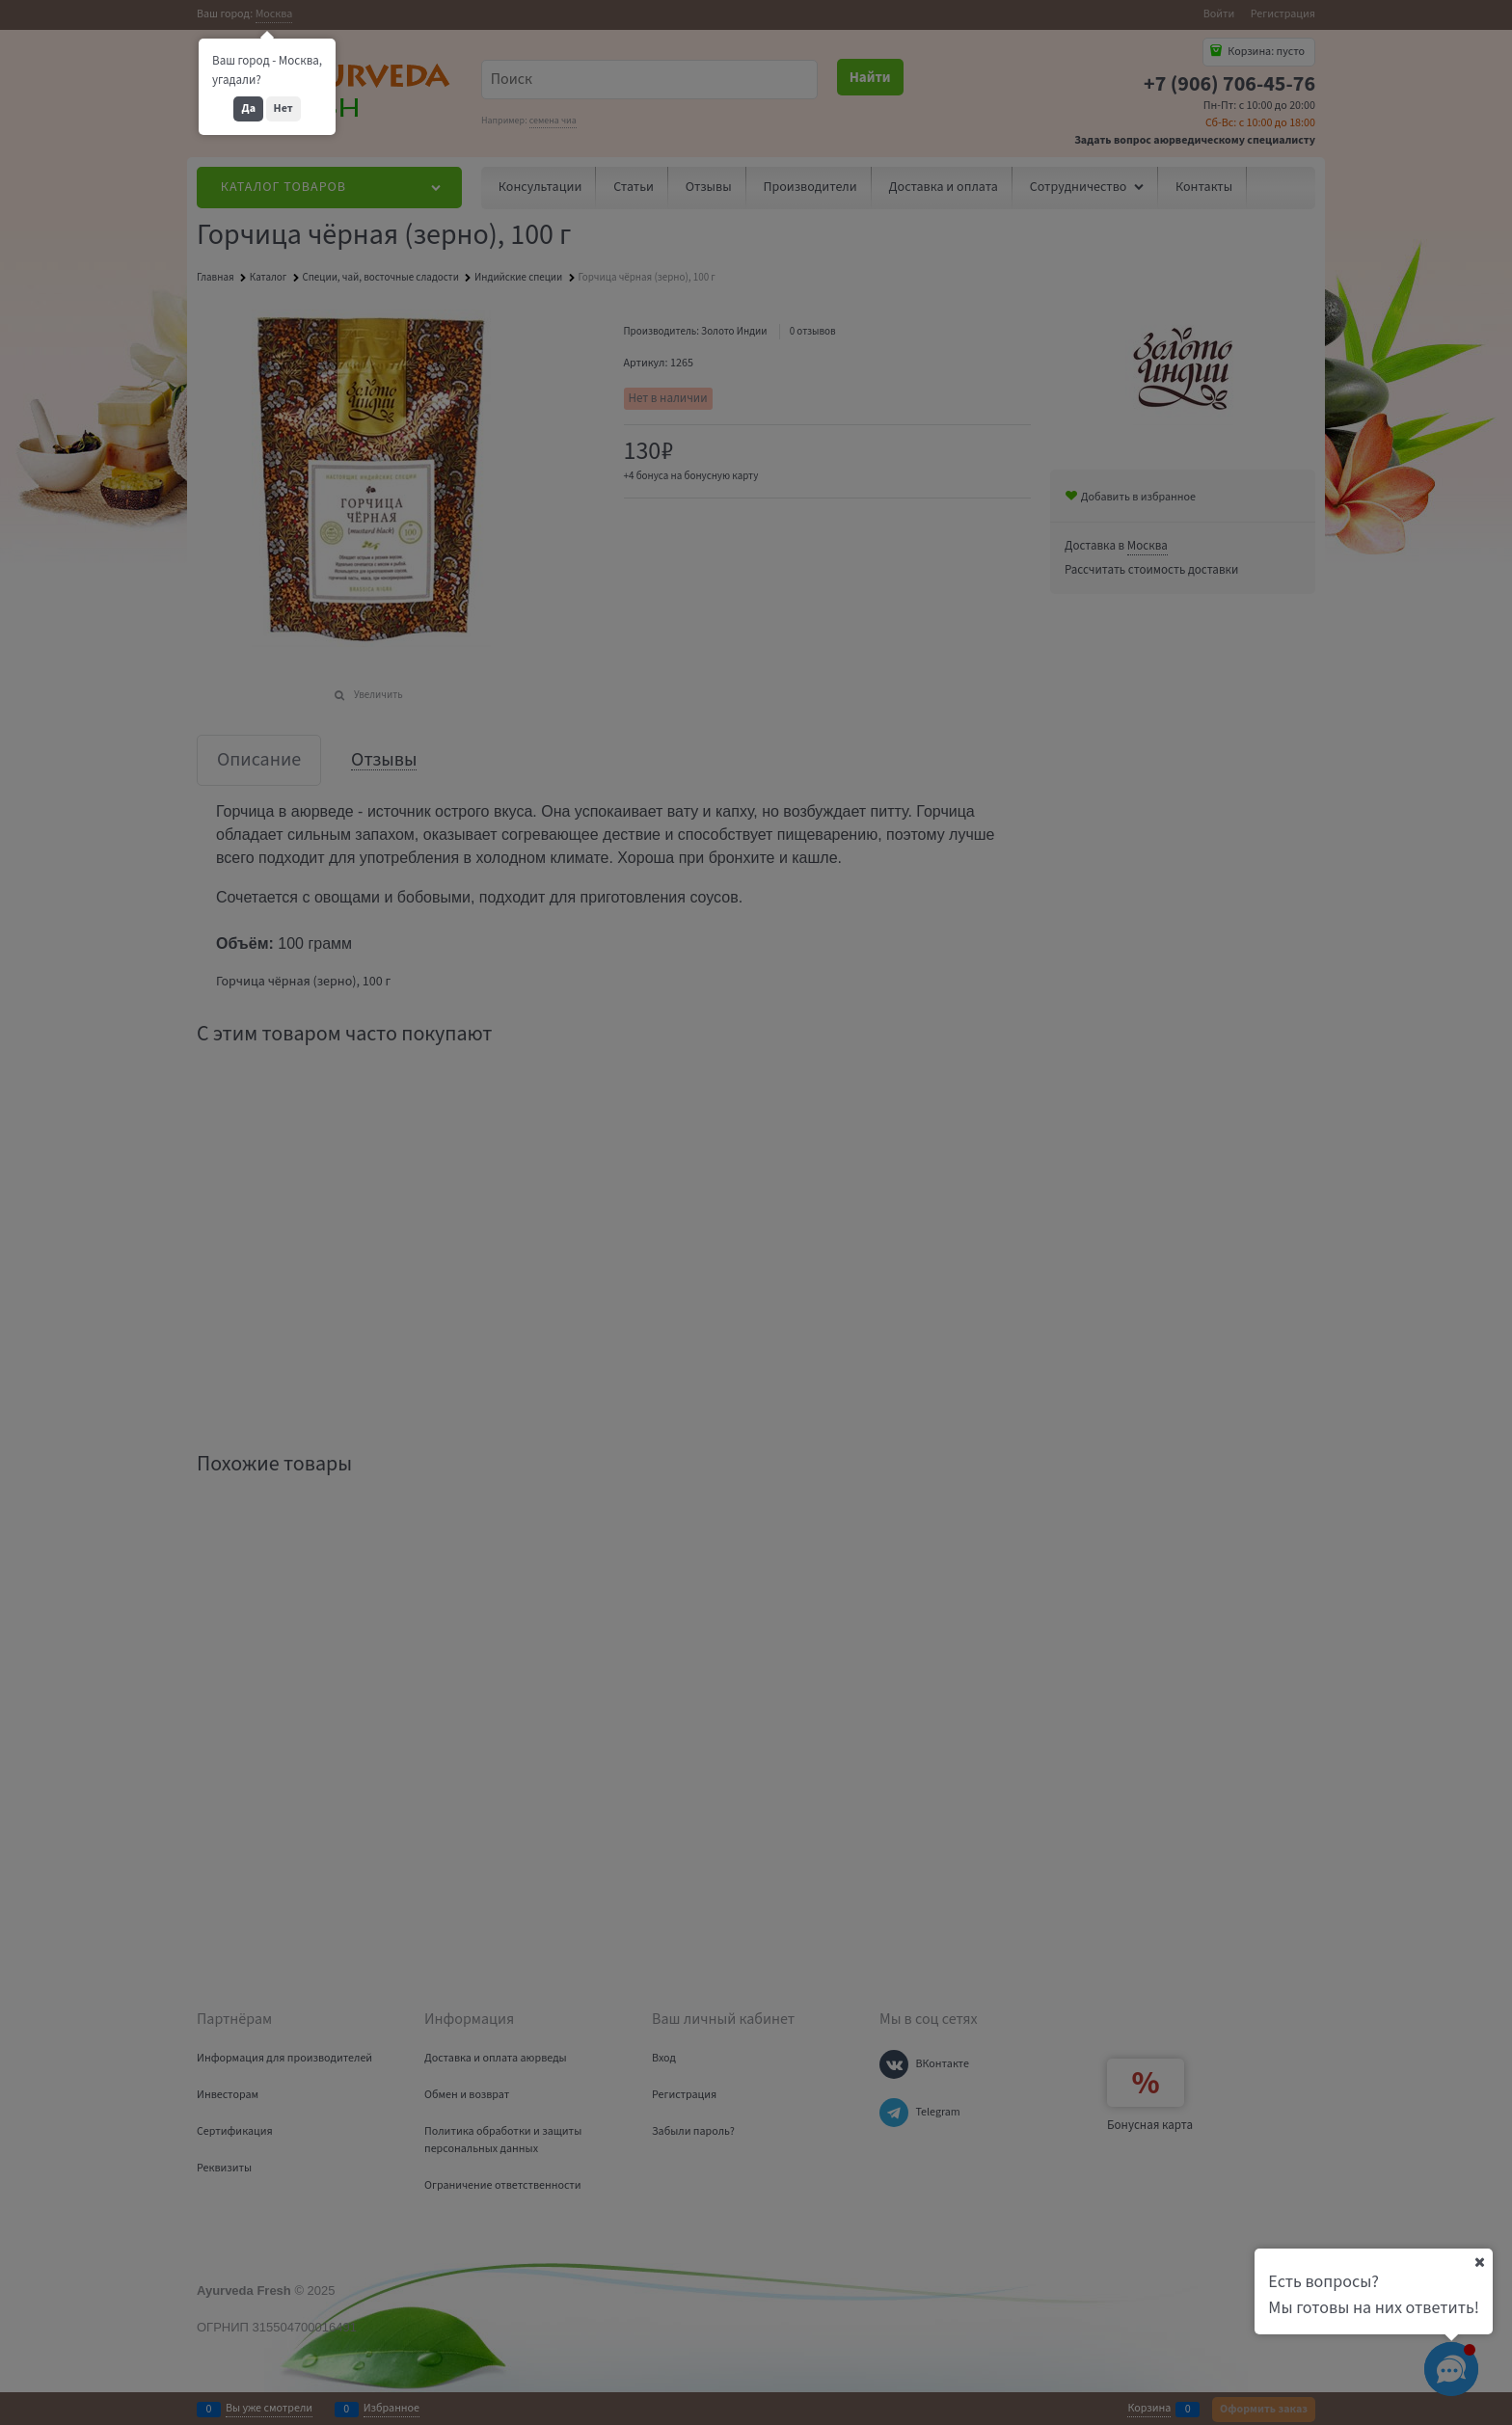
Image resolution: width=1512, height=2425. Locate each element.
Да (248, 108)
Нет (283, 108)
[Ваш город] (1479, 2262)
